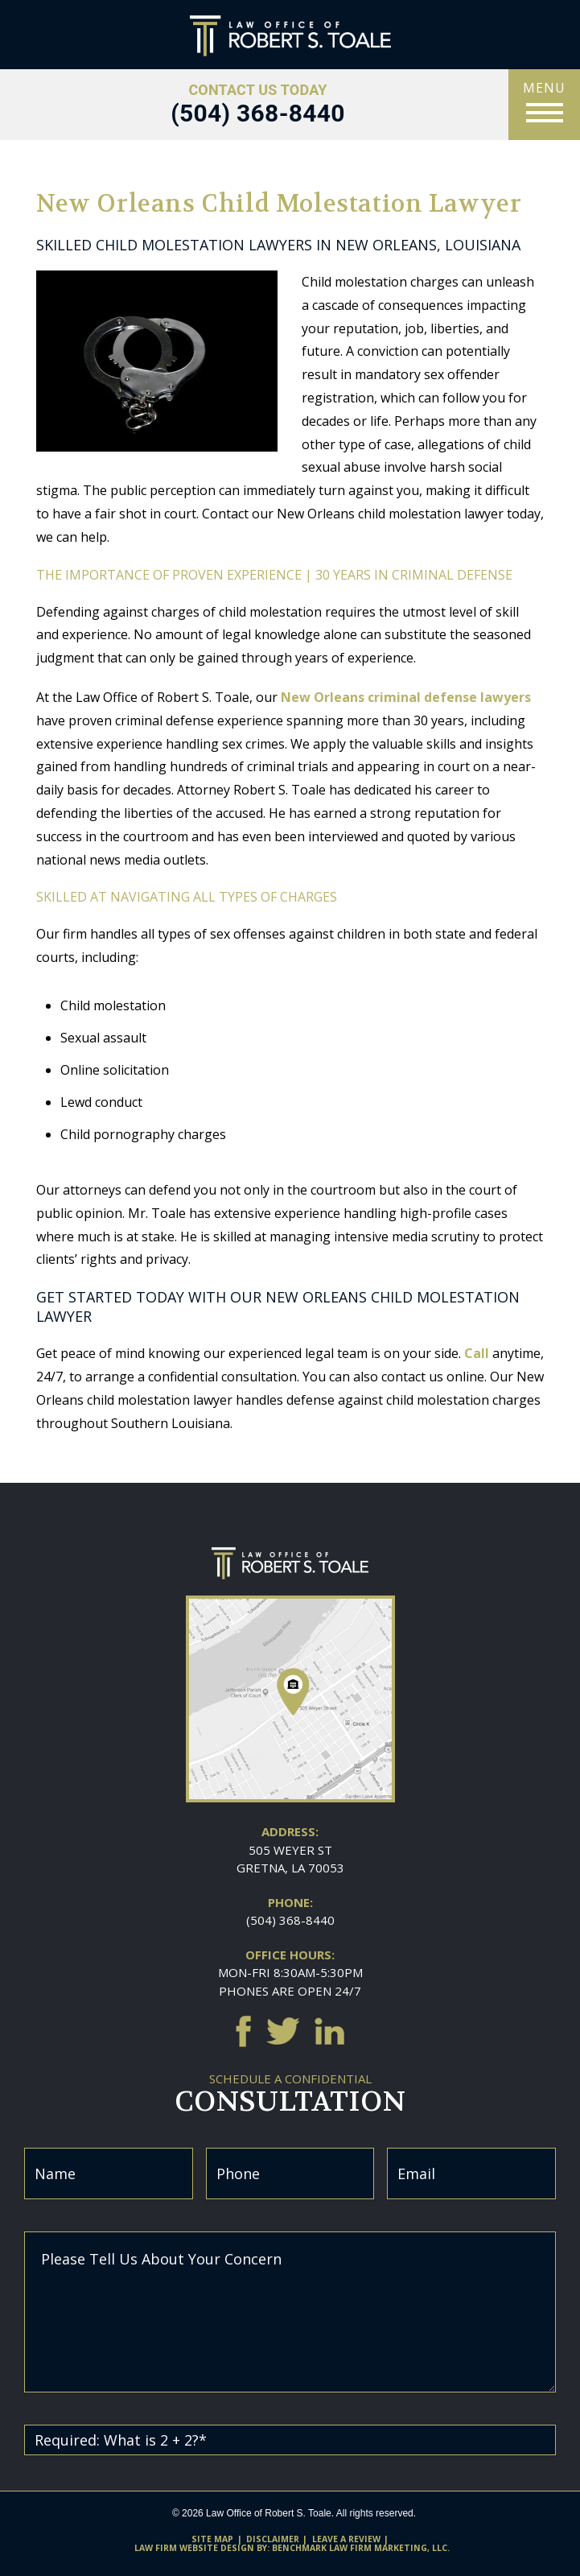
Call (476, 1353)
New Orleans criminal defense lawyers (406, 697)
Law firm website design (194, 2547)
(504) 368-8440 (290, 1920)
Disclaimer (272, 2539)
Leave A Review (346, 2539)
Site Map (212, 2539)
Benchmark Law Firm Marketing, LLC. (361, 2547)
